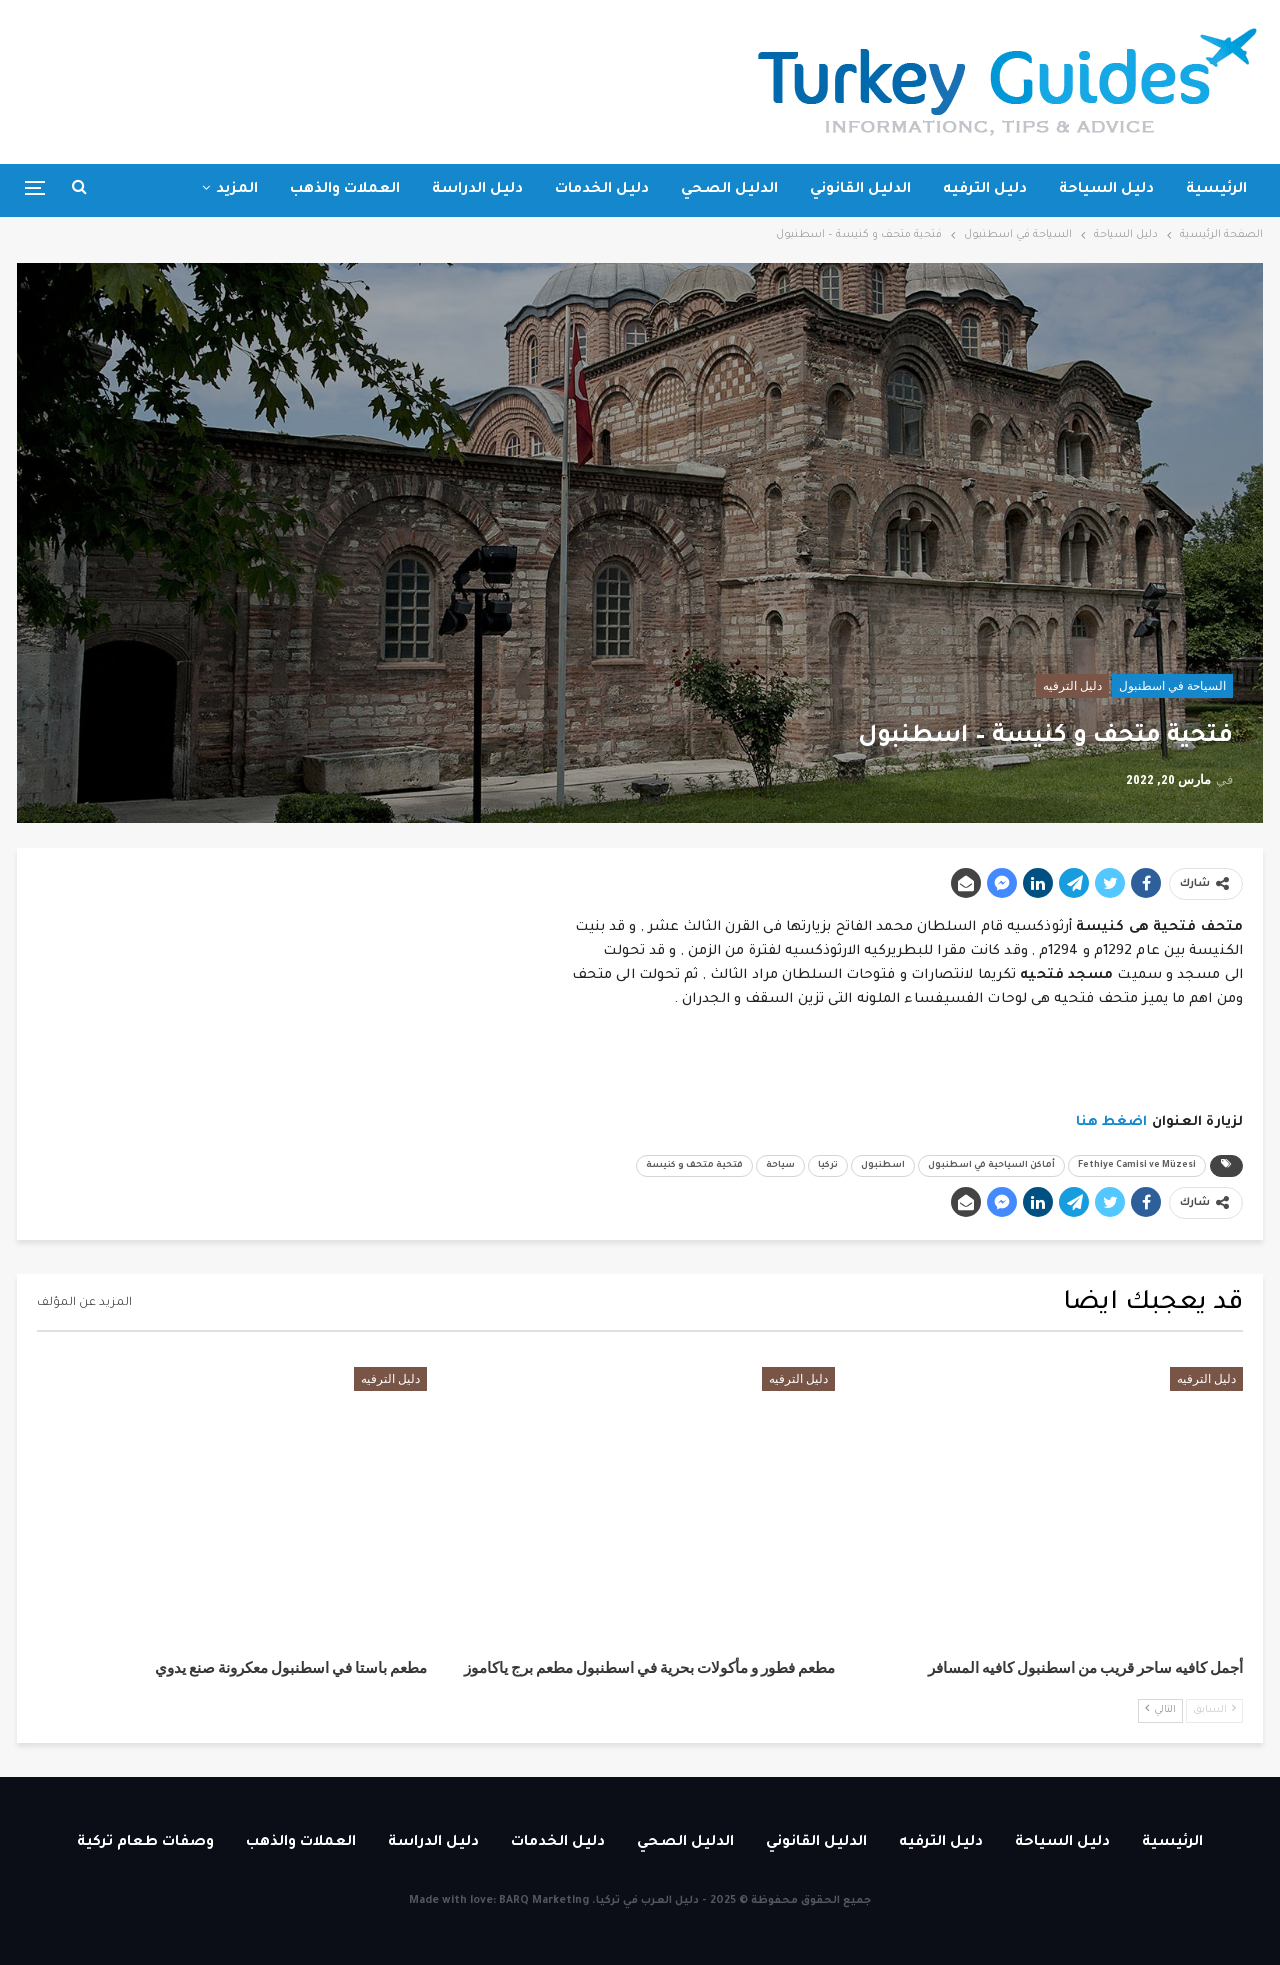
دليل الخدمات (602, 190)
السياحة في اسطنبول (1172, 686)
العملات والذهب (345, 190)
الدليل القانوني (860, 190)
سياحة (780, 1166)
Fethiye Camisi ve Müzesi (1137, 1166)
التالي (1160, 1709)
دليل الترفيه (985, 190)
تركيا (828, 1166)
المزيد (237, 190)
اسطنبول (883, 1166)
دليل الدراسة (477, 190)
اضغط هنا (1112, 1122)
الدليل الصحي (729, 190)
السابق (1214, 1709)
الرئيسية (1216, 190)
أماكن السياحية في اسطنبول (991, 1166)
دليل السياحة (1106, 190)
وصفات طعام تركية (145, 1843)
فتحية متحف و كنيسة (694, 1166)
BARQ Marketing (544, 1901)
